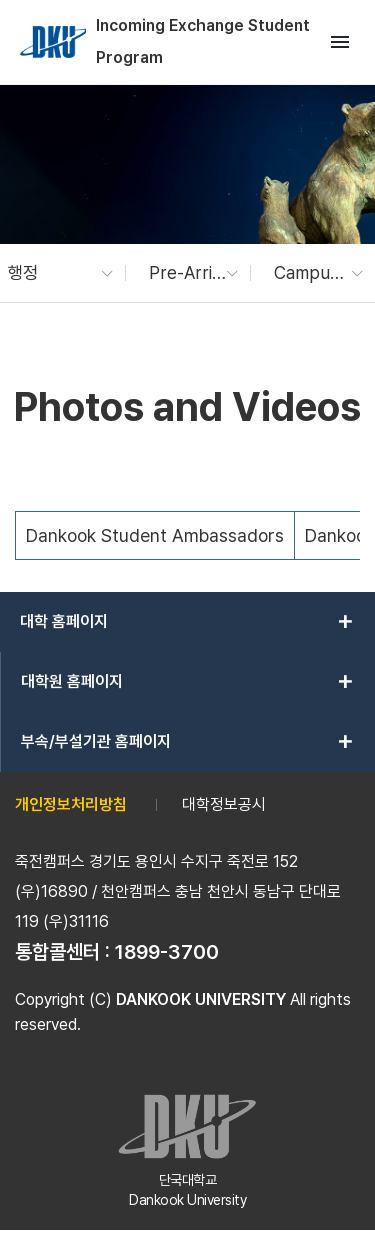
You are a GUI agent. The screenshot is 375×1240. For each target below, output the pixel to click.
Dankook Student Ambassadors (155, 535)
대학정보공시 (224, 804)
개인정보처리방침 (71, 804)
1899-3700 (167, 952)
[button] (50, 273)
